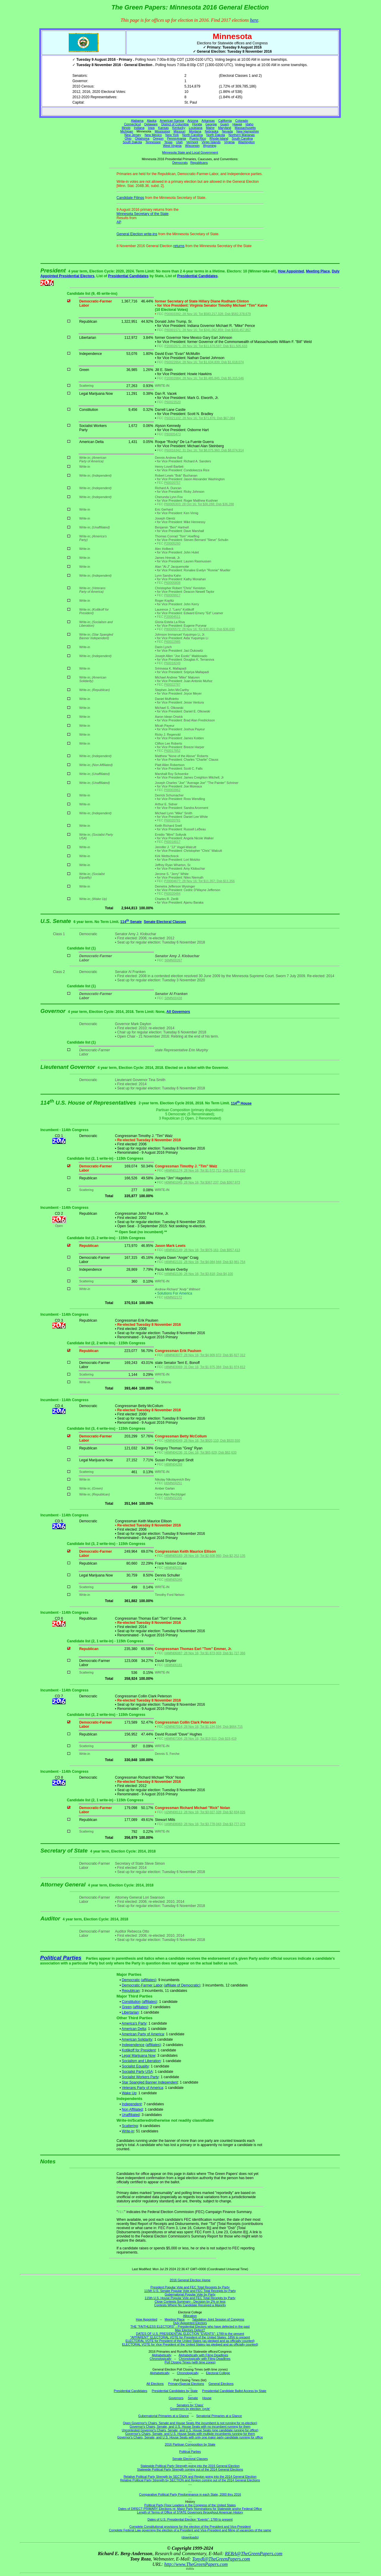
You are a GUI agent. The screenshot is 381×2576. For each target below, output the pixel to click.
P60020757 (172, 482)
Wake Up (129, 2093)
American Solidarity (137, 2039)
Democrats (180, 162)
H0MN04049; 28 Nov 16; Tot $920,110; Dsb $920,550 (202, 1440)
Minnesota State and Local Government (190, 152)
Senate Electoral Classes (165, 922)
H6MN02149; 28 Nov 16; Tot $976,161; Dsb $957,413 (202, 1250)
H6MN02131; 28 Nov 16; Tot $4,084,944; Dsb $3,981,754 (204, 1262)
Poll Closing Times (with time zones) (190, 2362)
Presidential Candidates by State (175, 2391)
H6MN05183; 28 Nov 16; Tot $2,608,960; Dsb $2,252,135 (204, 1555)
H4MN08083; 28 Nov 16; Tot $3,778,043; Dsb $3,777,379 (204, 1824)
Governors (176, 2398)
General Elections (220, 2383)
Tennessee (153, 142)
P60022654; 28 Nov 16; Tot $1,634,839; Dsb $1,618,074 (203, 362)
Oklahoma (142, 138)
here (254, 20)
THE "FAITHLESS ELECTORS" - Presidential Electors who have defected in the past (190, 2326)
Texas (168, 142)
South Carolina (242, 138)
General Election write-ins (137, 234)
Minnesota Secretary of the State (143, 214)
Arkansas (208, 120)
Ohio (128, 138)
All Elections (155, 2383)
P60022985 (172, 641)
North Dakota (215, 135)
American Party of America (143, 2034)
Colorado (241, 120)
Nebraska (211, 131)
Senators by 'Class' (190, 2405)
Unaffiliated (131, 2115)
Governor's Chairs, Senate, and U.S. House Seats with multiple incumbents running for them (190, 2433)
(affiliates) (148, 1980)
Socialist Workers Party (140, 2077)
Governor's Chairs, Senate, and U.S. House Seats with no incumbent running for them (190, 2426)
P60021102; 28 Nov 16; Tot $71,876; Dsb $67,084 (199, 418)
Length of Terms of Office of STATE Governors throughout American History (190, 2512)
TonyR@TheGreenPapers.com (221, 2558)
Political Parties (61, 1958)
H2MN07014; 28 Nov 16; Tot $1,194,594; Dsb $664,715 (203, 1726)
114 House (241, 1103)
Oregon (158, 138)
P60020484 (172, 893)
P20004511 (172, 616)
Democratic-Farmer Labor (142, 1985)
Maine (210, 128)
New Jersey (132, 135)
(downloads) (190, 2537)
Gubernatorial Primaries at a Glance (163, 2416)
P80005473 (172, 434)
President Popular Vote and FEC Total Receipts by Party (190, 2287)
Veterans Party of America (142, 2088)
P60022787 (172, 684)
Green (127, 2007)
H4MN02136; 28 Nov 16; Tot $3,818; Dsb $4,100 (198, 1273)
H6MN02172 (173, 1297)
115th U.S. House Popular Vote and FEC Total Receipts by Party (190, 2298)
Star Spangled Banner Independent (150, 2082)
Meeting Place (318, 271)
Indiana (139, 128)
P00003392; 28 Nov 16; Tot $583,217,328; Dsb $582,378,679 (207, 314)
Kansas (163, 128)
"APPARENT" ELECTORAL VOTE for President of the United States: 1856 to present (190, 2337)
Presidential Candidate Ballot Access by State (234, 2391)
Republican (131, 1991)
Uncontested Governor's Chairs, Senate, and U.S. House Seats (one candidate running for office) (190, 2430)
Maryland (224, 128)
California (225, 120)
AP (119, 222)
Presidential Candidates (128, 276)
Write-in (128, 2131)
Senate (193, 2398)
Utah (179, 142)
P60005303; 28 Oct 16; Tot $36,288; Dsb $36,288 (199, 504)
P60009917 (172, 595)
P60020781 (172, 820)
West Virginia (172, 145)
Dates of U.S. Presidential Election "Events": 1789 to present (190, 2519)
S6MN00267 (173, 960)
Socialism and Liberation (141, 2061)
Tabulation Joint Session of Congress (218, 2319)
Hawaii (237, 124)
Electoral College (218, 2373)
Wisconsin (192, 145)
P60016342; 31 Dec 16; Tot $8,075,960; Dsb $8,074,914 (203, 450)
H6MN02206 (173, 1498)
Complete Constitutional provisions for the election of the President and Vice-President (190, 2526)
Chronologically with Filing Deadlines (205, 2358)
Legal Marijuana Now (138, 2055)
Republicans (199, 162)
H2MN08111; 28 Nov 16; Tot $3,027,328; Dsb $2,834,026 (204, 1812)
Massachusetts (245, 128)
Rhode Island (219, 138)
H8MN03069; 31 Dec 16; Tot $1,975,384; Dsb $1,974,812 (204, 1367)
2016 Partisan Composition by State (190, 2444)
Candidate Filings (130, 198)
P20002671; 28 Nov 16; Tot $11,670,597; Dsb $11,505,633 (205, 346)
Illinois (126, 128)
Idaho (250, 124)
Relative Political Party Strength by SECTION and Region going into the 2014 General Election (190, 2476)
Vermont (192, 142)
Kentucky (178, 128)
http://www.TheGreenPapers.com (196, 2564)
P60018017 (172, 841)
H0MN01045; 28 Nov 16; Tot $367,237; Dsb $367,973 (202, 1182)
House (207, 2398)
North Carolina (192, 135)
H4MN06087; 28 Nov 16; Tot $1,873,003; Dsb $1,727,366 (204, 1653)
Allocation (190, 2316)
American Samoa (172, 120)
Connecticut (132, 124)
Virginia (229, 142)
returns (178, 246)
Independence (133, 2045)
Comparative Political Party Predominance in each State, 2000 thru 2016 (190, 2494)
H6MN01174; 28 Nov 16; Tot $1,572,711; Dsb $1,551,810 (204, 1170)
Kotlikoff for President (139, 2050)
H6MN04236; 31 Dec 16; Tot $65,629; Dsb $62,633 (200, 1452)
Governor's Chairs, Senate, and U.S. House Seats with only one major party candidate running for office (190, 2437)
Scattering (130, 2126)
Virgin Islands (211, 142)
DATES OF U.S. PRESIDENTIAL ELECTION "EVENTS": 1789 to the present (190, 2333)
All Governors (178, 1012)
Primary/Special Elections (186, 2383)
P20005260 (172, 543)
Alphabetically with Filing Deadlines (203, 2355)
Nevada (227, 131)
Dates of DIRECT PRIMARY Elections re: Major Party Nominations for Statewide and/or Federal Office (190, 2508)
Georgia (211, 124)
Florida (197, 124)
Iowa (151, 128)
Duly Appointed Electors (190, 2323)
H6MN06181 (173, 1665)
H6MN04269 (173, 1464)
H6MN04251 (173, 1483)
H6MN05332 (173, 1567)
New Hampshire (247, 131)
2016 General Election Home (190, 2280)
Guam (224, 124)
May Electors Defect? (190, 2330)
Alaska (151, 120)
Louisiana (195, 128)
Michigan (126, 131)
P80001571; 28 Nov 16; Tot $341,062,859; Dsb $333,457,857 (207, 330)
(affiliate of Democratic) (182, 1985)
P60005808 (172, 582)
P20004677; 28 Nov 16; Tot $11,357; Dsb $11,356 (199, 881)
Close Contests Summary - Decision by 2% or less (189, 2301)
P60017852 (172, 750)
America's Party (134, 2023)
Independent (132, 2104)
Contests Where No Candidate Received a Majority (190, 2305)
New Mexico (153, 135)
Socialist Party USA (137, 2072)
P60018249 (172, 663)
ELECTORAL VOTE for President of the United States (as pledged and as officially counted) (190, 2341)
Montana (195, 131)
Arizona (193, 120)
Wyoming (209, 145)
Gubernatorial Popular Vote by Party (190, 2294)
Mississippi (162, 131)
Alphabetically (161, 2355)
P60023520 (172, 402)
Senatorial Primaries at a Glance (219, 2416)
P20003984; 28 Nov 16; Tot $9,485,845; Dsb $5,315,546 (203, 378)
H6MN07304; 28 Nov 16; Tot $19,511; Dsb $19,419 (200, 1738)
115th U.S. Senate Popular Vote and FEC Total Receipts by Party (190, 2291)
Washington (246, 142)
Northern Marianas (242, 135)
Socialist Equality (135, 2066)
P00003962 (172, 790)
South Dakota (132, 142)
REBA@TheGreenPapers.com (253, 2553)
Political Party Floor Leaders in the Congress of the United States (190, 2505)
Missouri (179, 131)
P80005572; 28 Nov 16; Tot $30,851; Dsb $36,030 (199, 629)
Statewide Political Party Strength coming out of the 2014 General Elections (190, 2469)
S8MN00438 (173, 998)
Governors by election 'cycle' (190, 2408)
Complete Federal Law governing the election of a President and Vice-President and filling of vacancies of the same (190, 2530)
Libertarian (130, 2012)
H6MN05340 (173, 1579)
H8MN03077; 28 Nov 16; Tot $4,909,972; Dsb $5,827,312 (204, 1355)
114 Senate (131, 922)
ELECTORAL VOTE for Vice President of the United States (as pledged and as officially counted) (190, 2344)
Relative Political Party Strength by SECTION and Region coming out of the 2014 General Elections (190, 2480)
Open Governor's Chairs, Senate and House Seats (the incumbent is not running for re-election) (190, 2423)
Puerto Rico (197, 138)
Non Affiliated (132, 2109)
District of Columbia (175, 124)
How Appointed (291, 271)
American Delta (134, 2029)
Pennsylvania (176, 138)
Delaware (151, 124)
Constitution (131, 2002)
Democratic (131, 1980)
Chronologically (160, 2358)
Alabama (137, 120)
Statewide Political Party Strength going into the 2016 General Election (190, 2466)
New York (172, 135)
